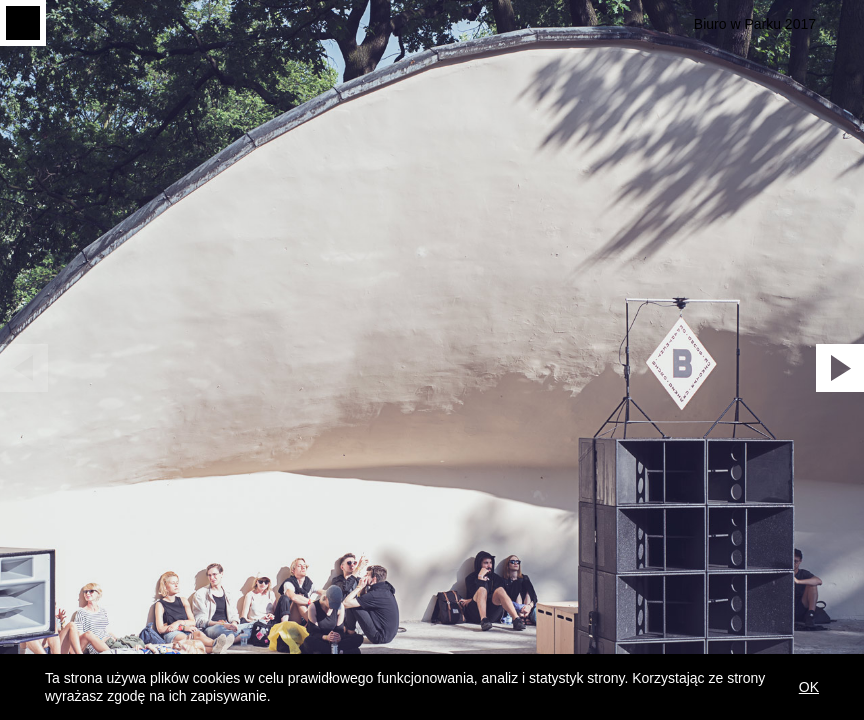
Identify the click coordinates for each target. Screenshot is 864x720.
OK (809, 687)
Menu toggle (23, 23)
